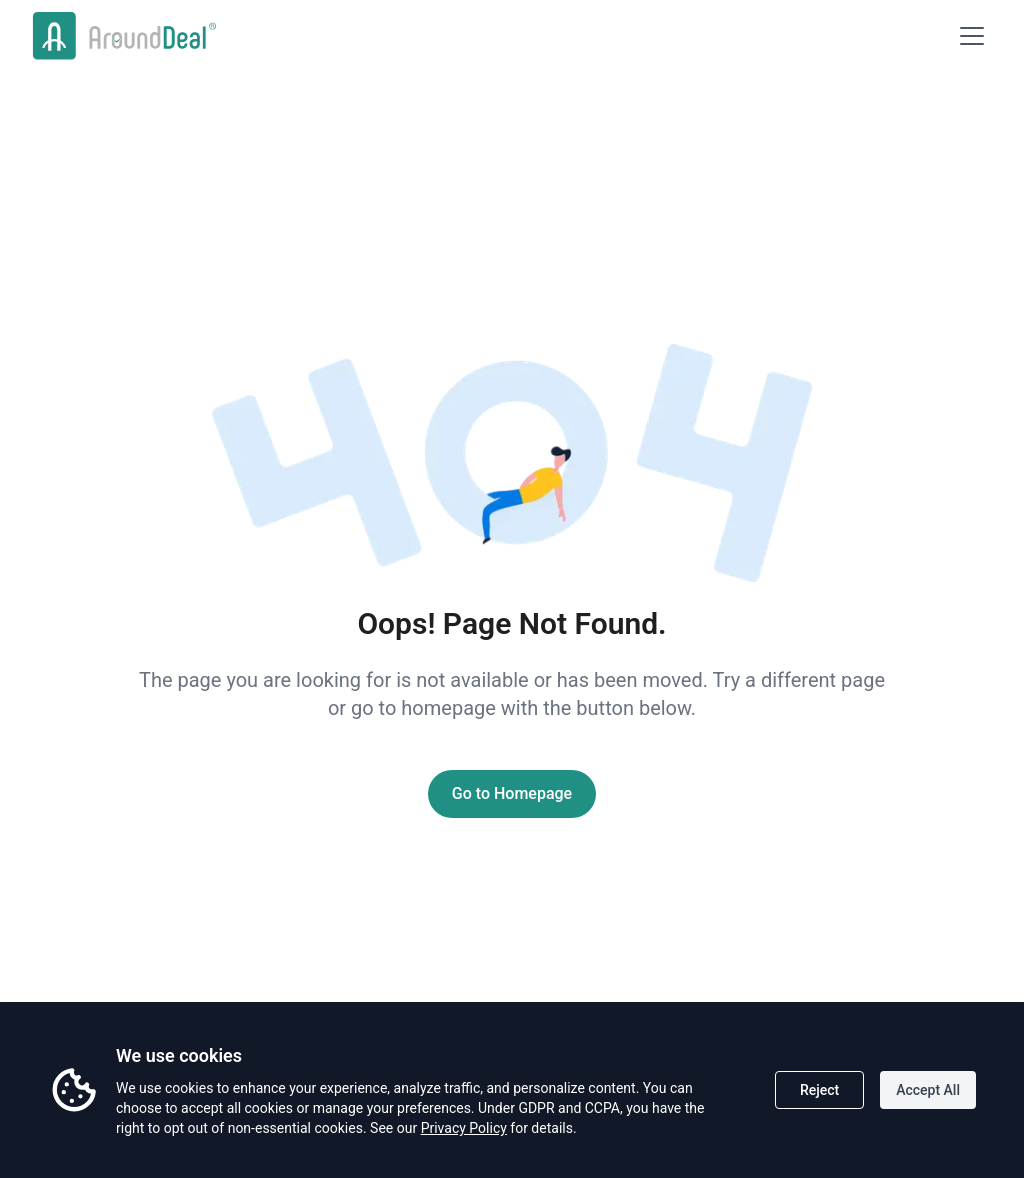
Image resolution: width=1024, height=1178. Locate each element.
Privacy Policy (464, 1128)
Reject (819, 1090)
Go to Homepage (512, 793)
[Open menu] (972, 36)
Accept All (928, 1090)
